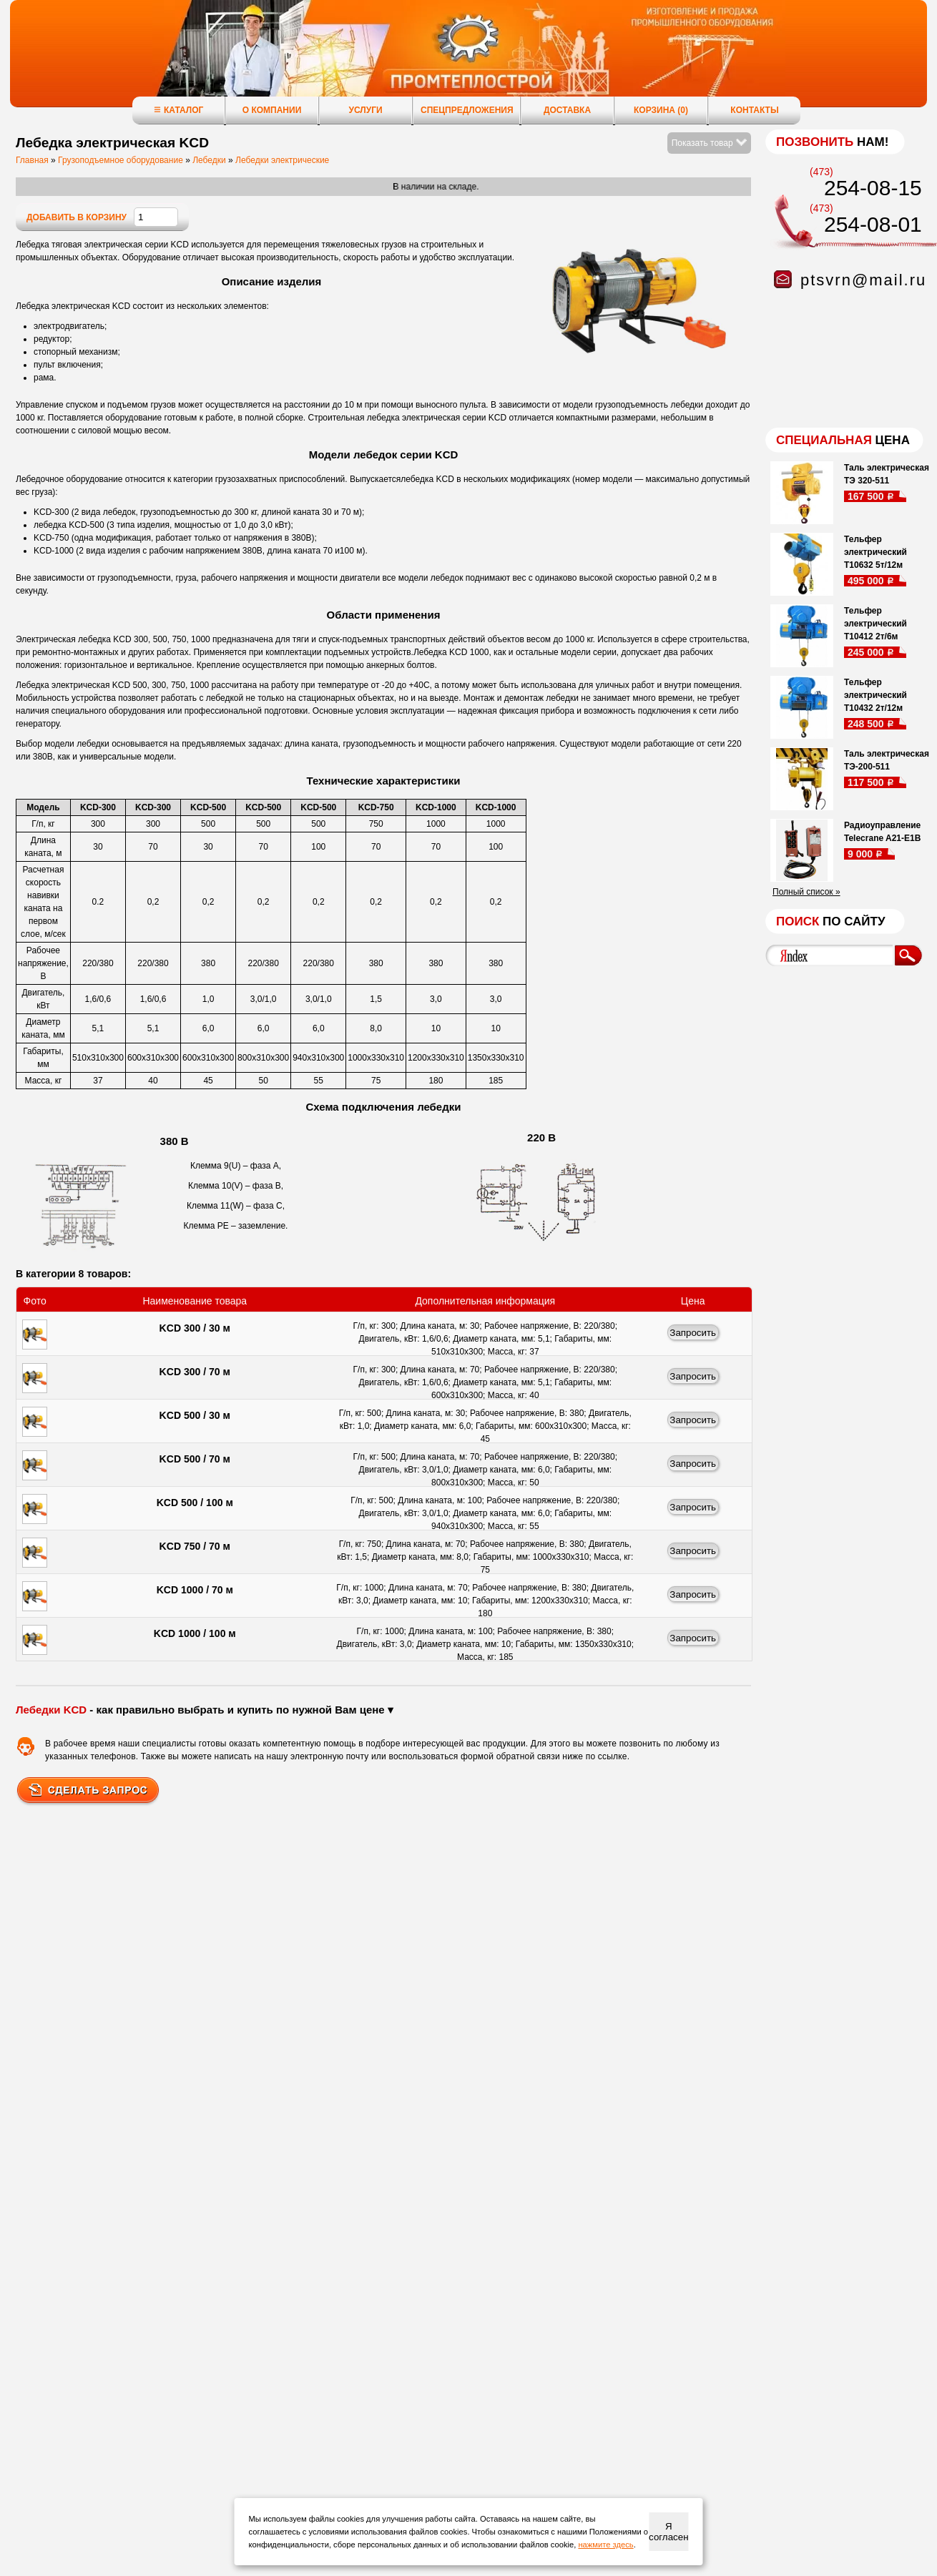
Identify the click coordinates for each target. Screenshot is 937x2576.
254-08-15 (873, 188)
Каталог (178, 109)
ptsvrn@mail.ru (863, 280)
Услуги (365, 110)
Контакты (754, 110)
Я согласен (668, 2531)
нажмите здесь (605, 2544)
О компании (272, 110)
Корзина (661, 110)
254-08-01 (873, 224)
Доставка (567, 110)
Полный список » (806, 892)
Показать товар (709, 143)
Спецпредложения (467, 110)
